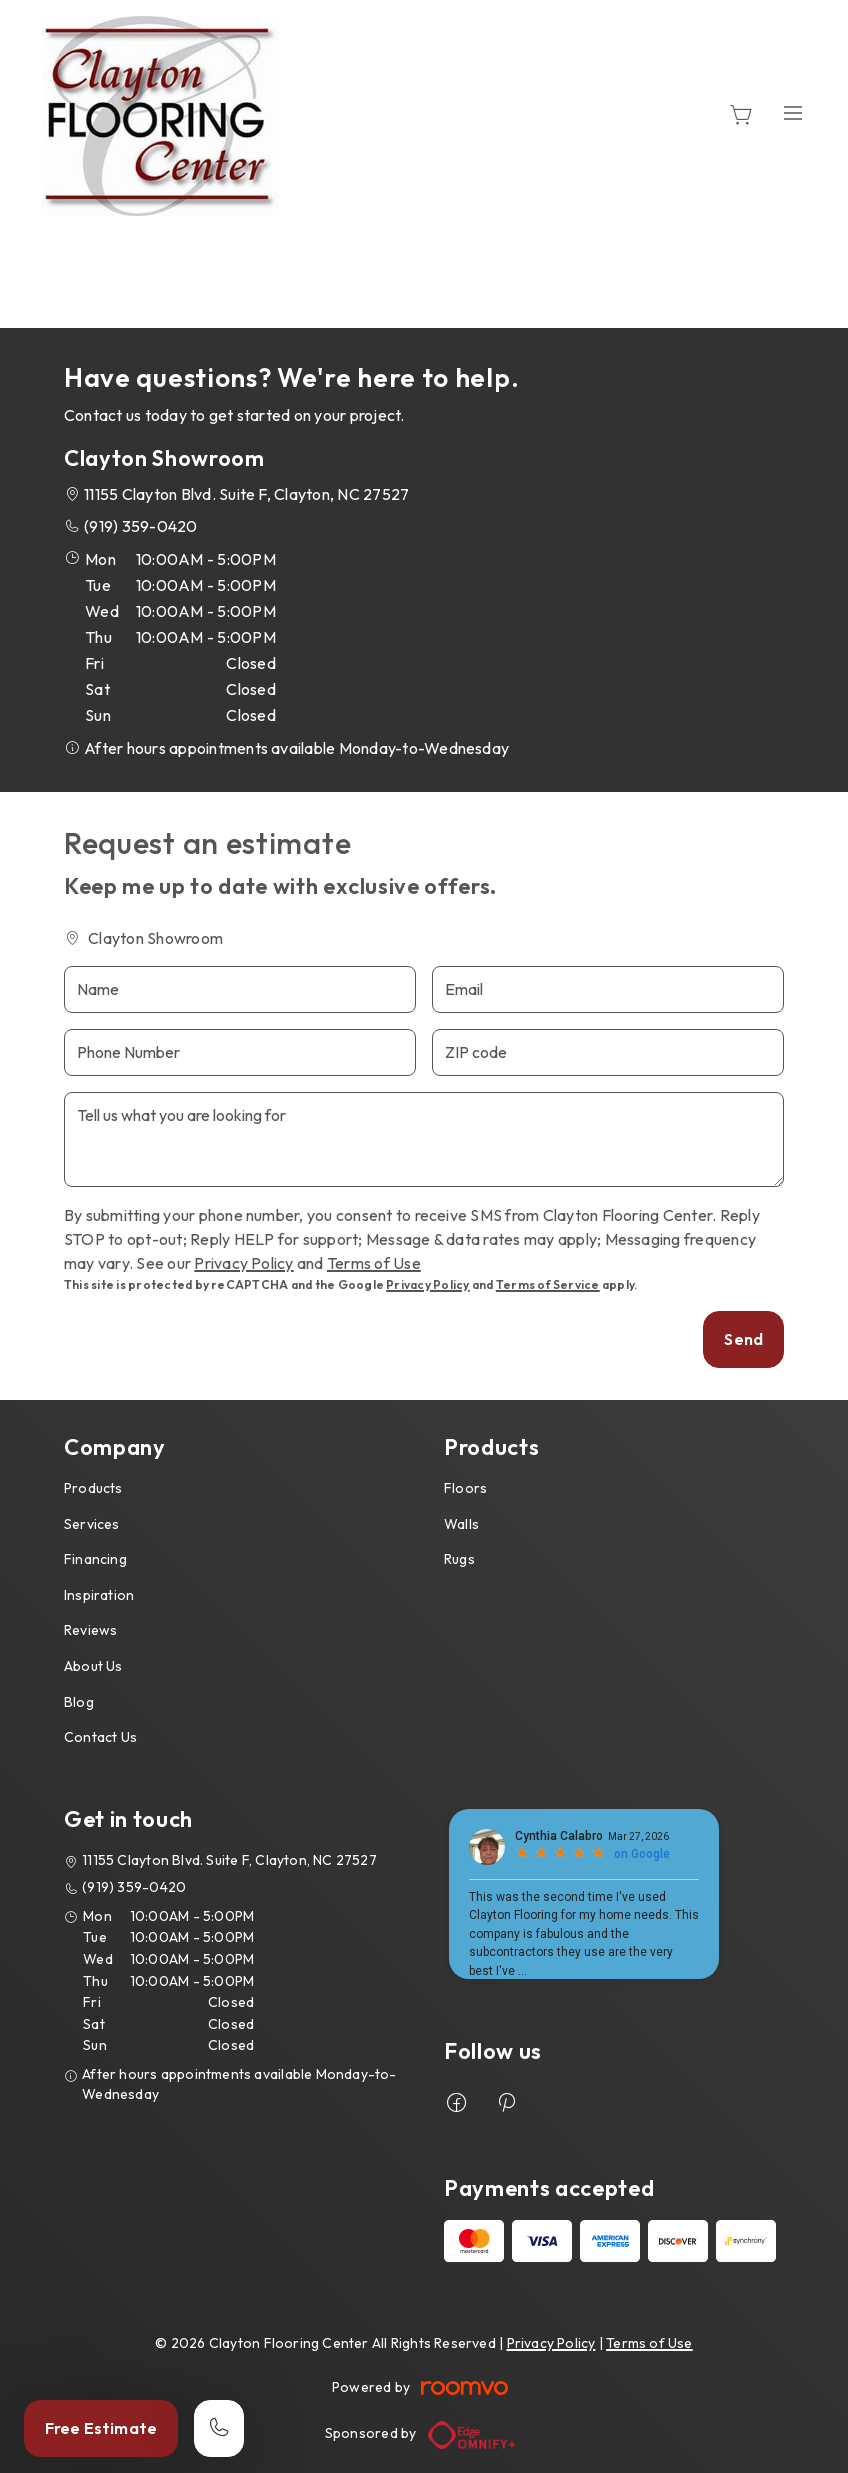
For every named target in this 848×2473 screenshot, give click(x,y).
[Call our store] (219, 2428)
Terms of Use (374, 1263)
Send (743, 1339)
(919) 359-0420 (140, 526)
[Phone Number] (240, 1052)
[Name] (240, 989)
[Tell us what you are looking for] (424, 1139)
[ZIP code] (608, 1052)
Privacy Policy (243, 1263)
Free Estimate (101, 2428)
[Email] (608, 989)
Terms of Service (548, 1284)
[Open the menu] (793, 112)
